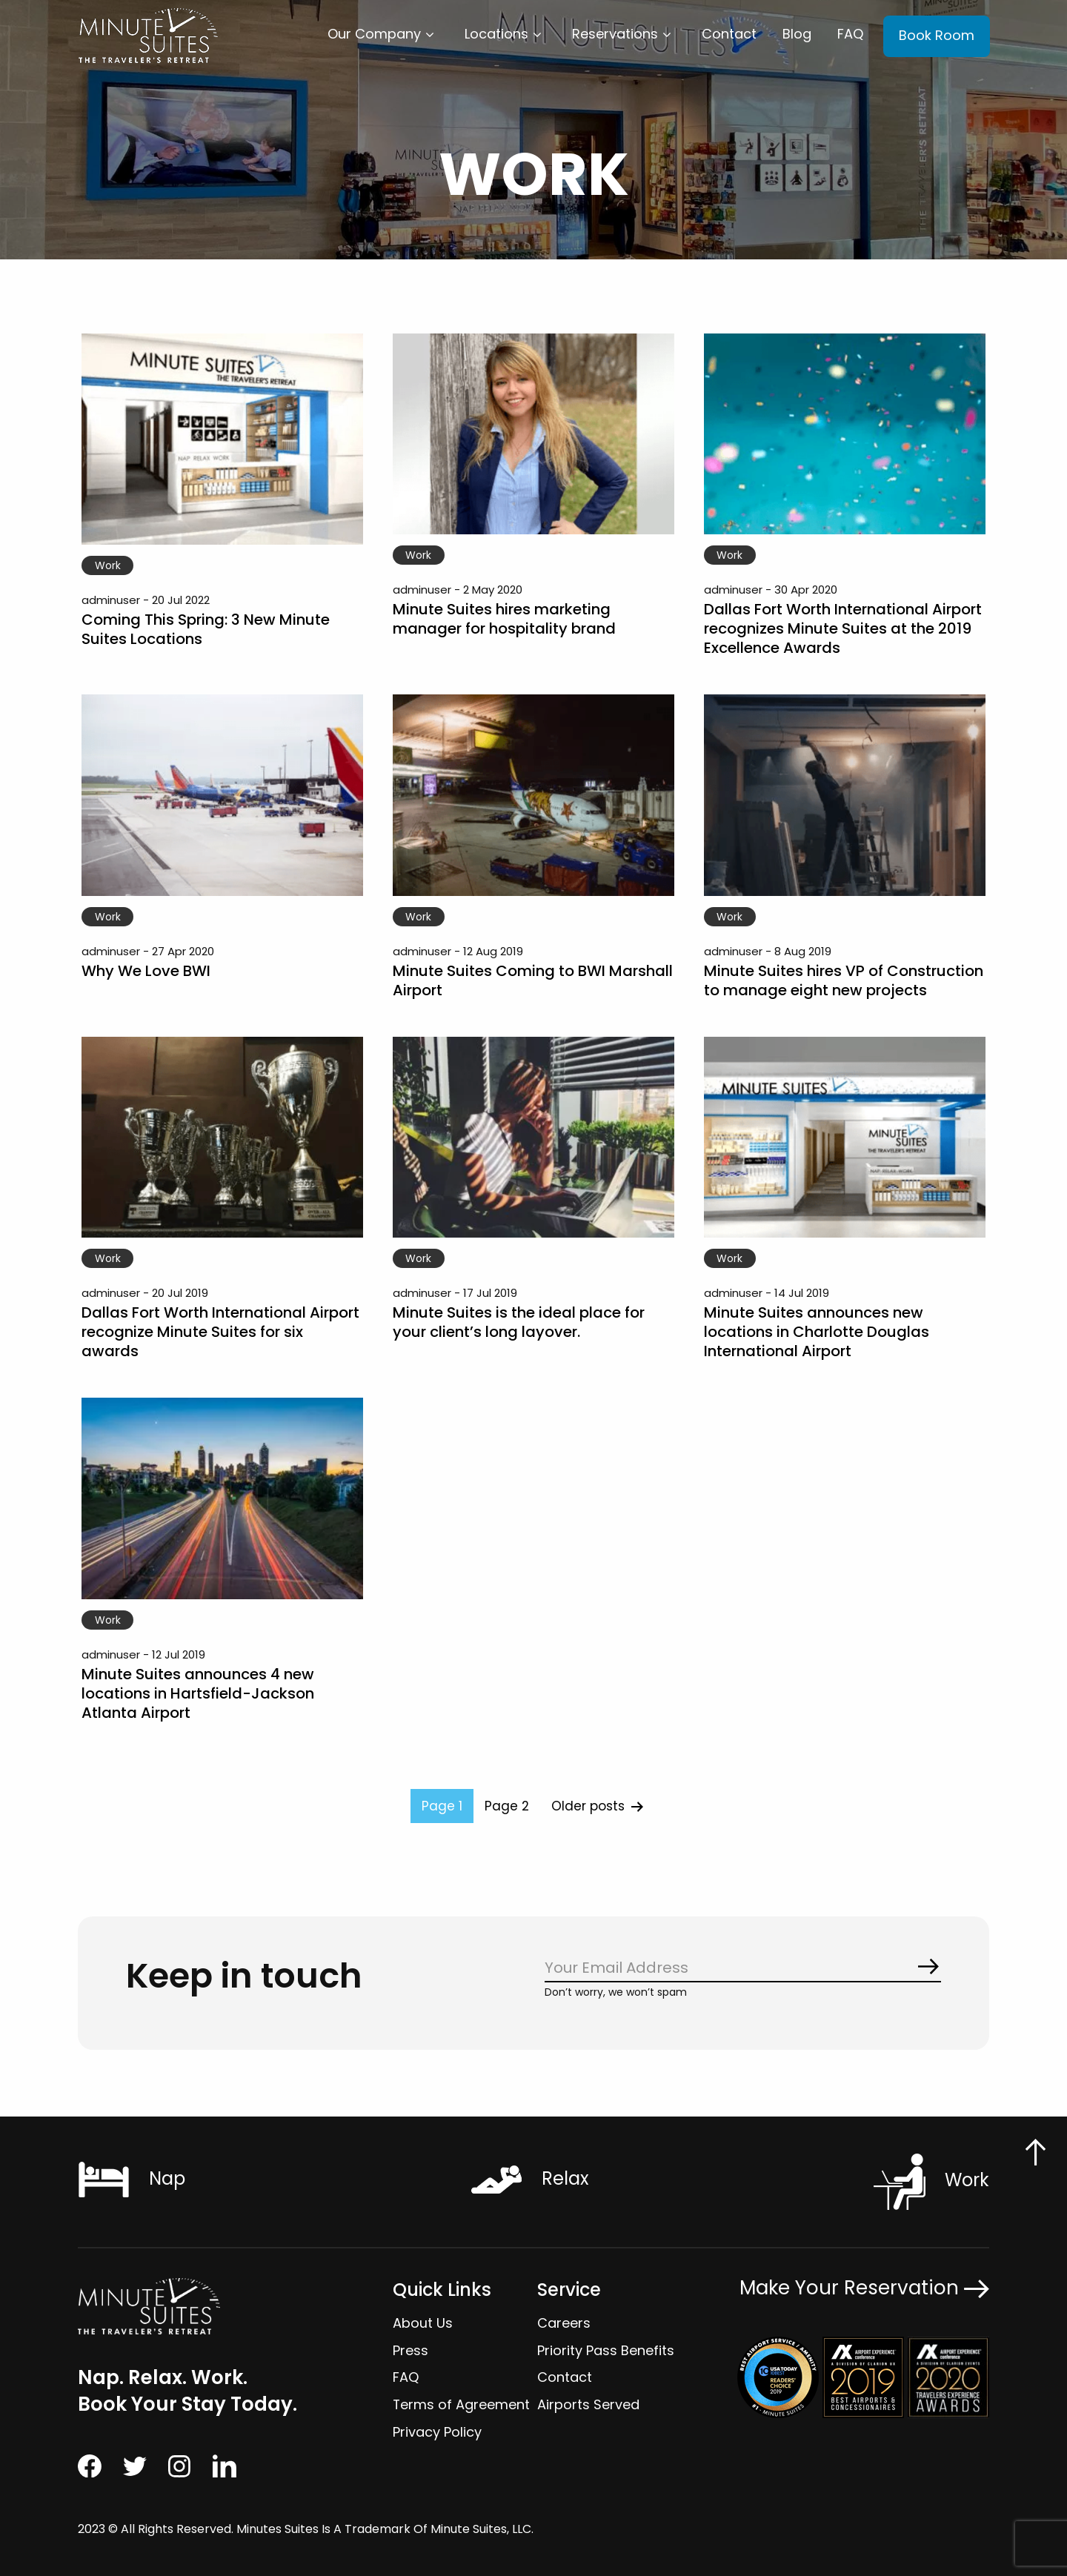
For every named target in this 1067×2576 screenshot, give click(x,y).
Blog (796, 33)
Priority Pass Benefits (605, 2349)
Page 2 (507, 1806)
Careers (564, 2322)
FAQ (850, 33)
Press (410, 2349)
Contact (729, 33)
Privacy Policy (437, 2432)
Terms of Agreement (462, 2404)
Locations (496, 33)
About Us (423, 2322)
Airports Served (588, 2404)
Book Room (936, 35)
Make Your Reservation (864, 2287)
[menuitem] (383, 34)
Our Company (374, 33)
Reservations (615, 33)
